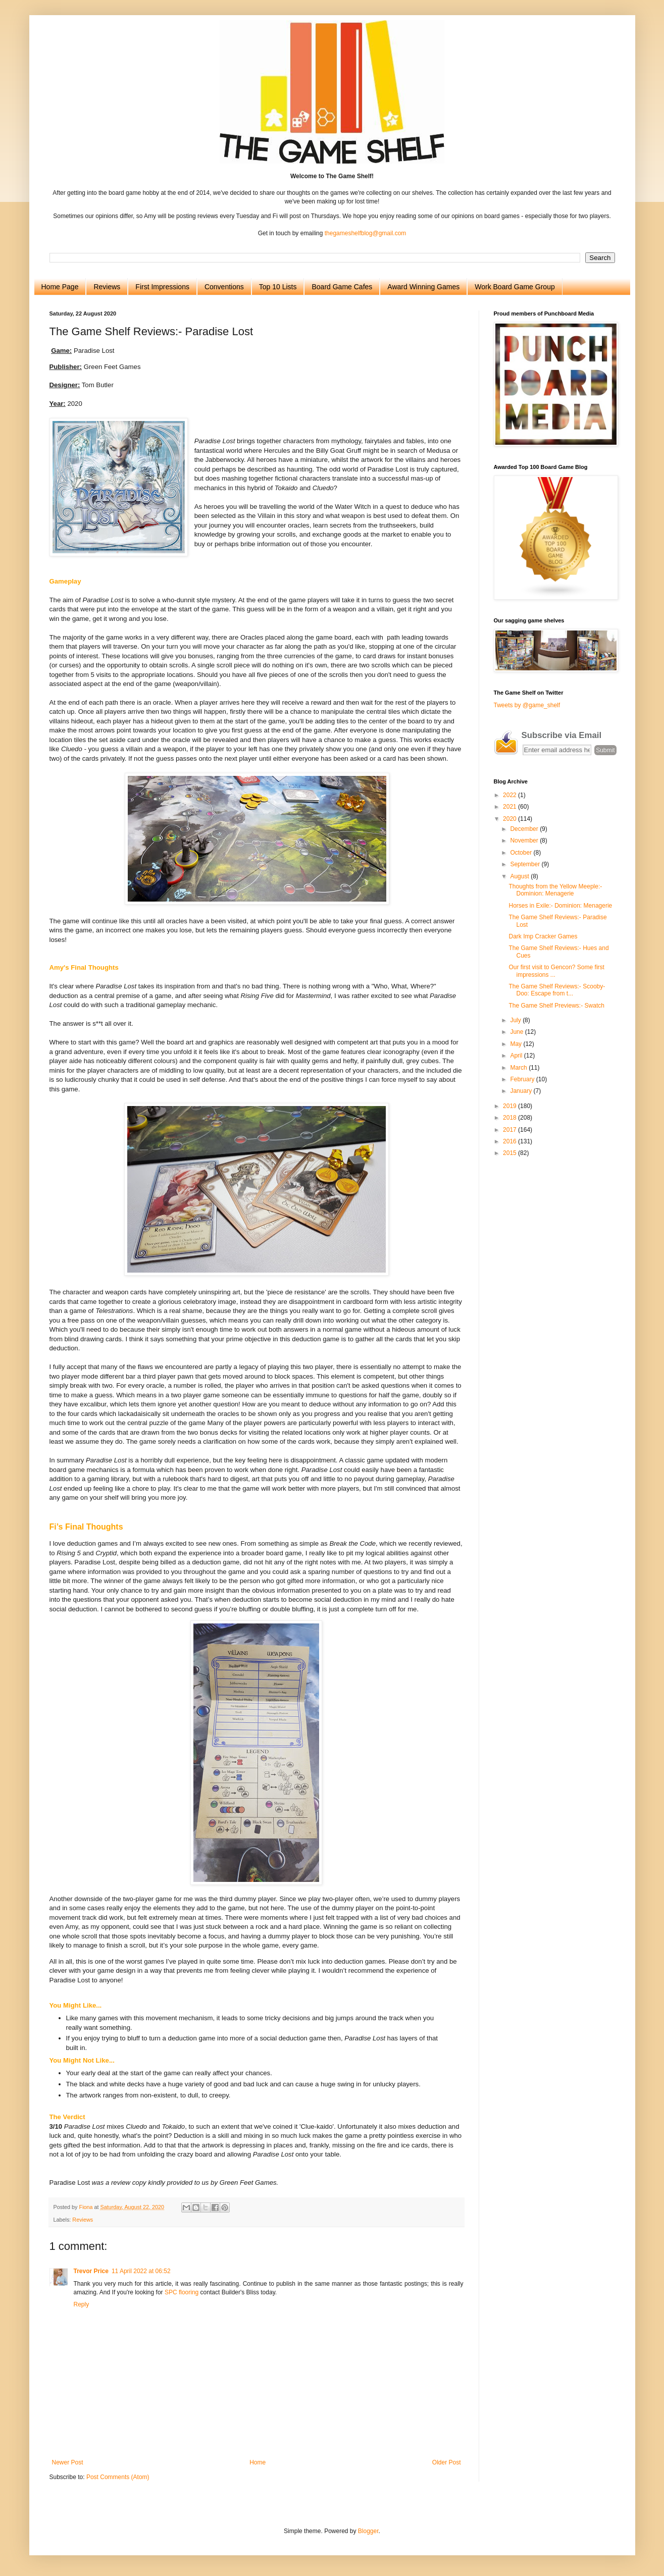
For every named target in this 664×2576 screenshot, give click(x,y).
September (525, 864)
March (519, 1067)
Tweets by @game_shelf (527, 705)
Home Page (60, 287)
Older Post (446, 2462)
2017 (510, 1129)
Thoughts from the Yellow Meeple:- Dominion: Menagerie (555, 890)
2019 (510, 1106)
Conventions (224, 287)
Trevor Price (91, 2271)
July (516, 1020)
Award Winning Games (423, 287)
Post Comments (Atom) (117, 2477)
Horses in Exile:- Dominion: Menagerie (560, 905)
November (525, 840)
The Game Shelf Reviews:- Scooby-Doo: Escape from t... (556, 990)
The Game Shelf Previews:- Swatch (556, 1005)
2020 (510, 818)
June (517, 1031)
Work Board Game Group (514, 287)
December (525, 828)
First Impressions (162, 287)
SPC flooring (181, 2292)
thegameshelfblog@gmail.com (365, 233)
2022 (510, 795)
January (521, 1090)
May (516, 1043)
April (517, 1055)
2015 (510, 1152)
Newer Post (67, 2462)
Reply (81, 2304)
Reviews (106, 287)
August (520, 876)
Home (257, 2462)
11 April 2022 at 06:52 (141, 2271)
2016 (510, 1141)
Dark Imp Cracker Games (542, 936)
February (523, 1079)
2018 (510, 1117)
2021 (510, 806)
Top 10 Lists (278, 287)
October (521, 852)
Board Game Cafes (342, 287)
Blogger (368, 2531)
